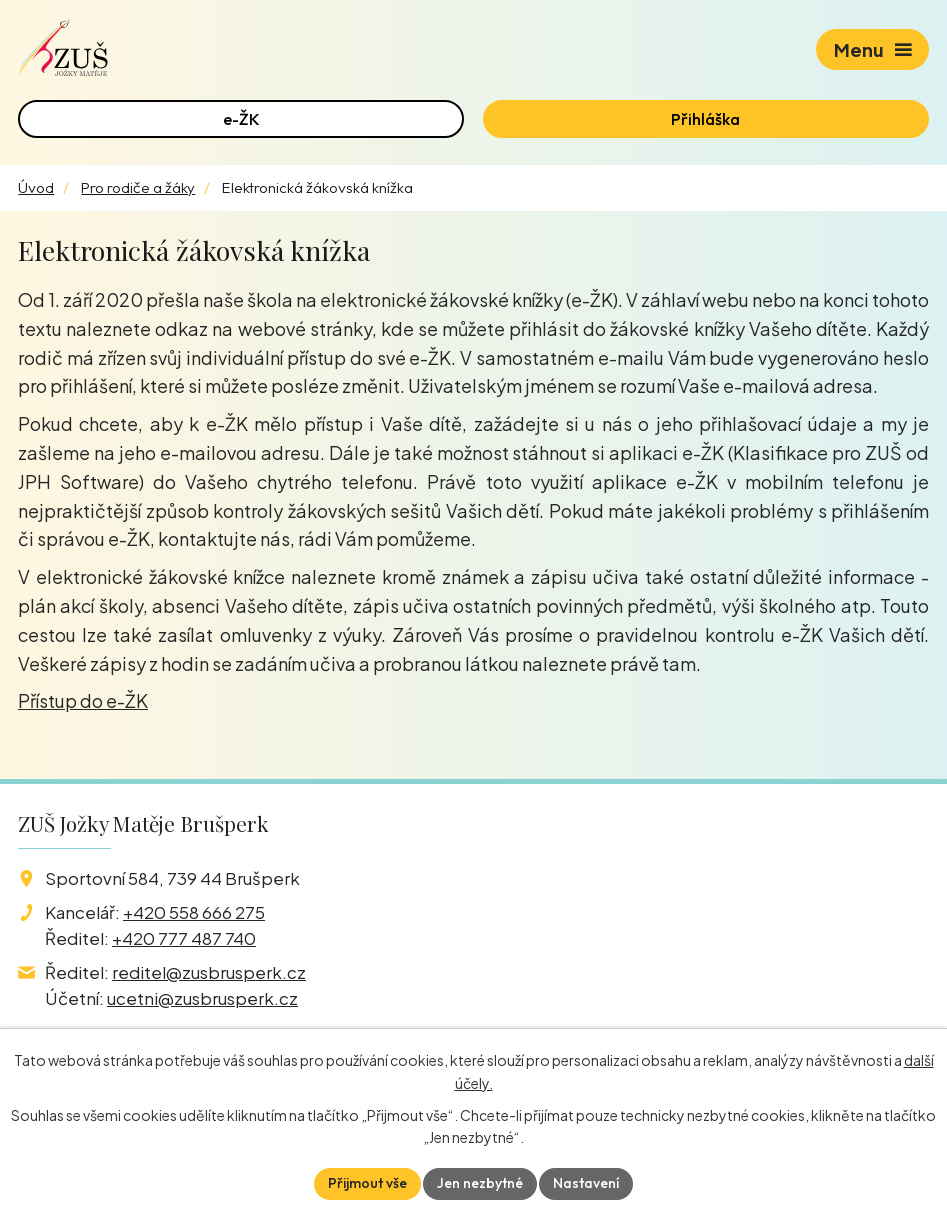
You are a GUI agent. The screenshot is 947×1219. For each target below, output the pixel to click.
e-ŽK (241, 119)
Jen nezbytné (480, 1183)
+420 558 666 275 (194, 912)
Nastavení (586, 1183)
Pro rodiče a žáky (138, 187)
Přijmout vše (367, 1183)
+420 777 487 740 (184, 938)
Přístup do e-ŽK (83, 700)
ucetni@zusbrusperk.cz (202, 998)
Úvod (36, 187)
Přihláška (705, 119)
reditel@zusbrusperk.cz (209, 972)
